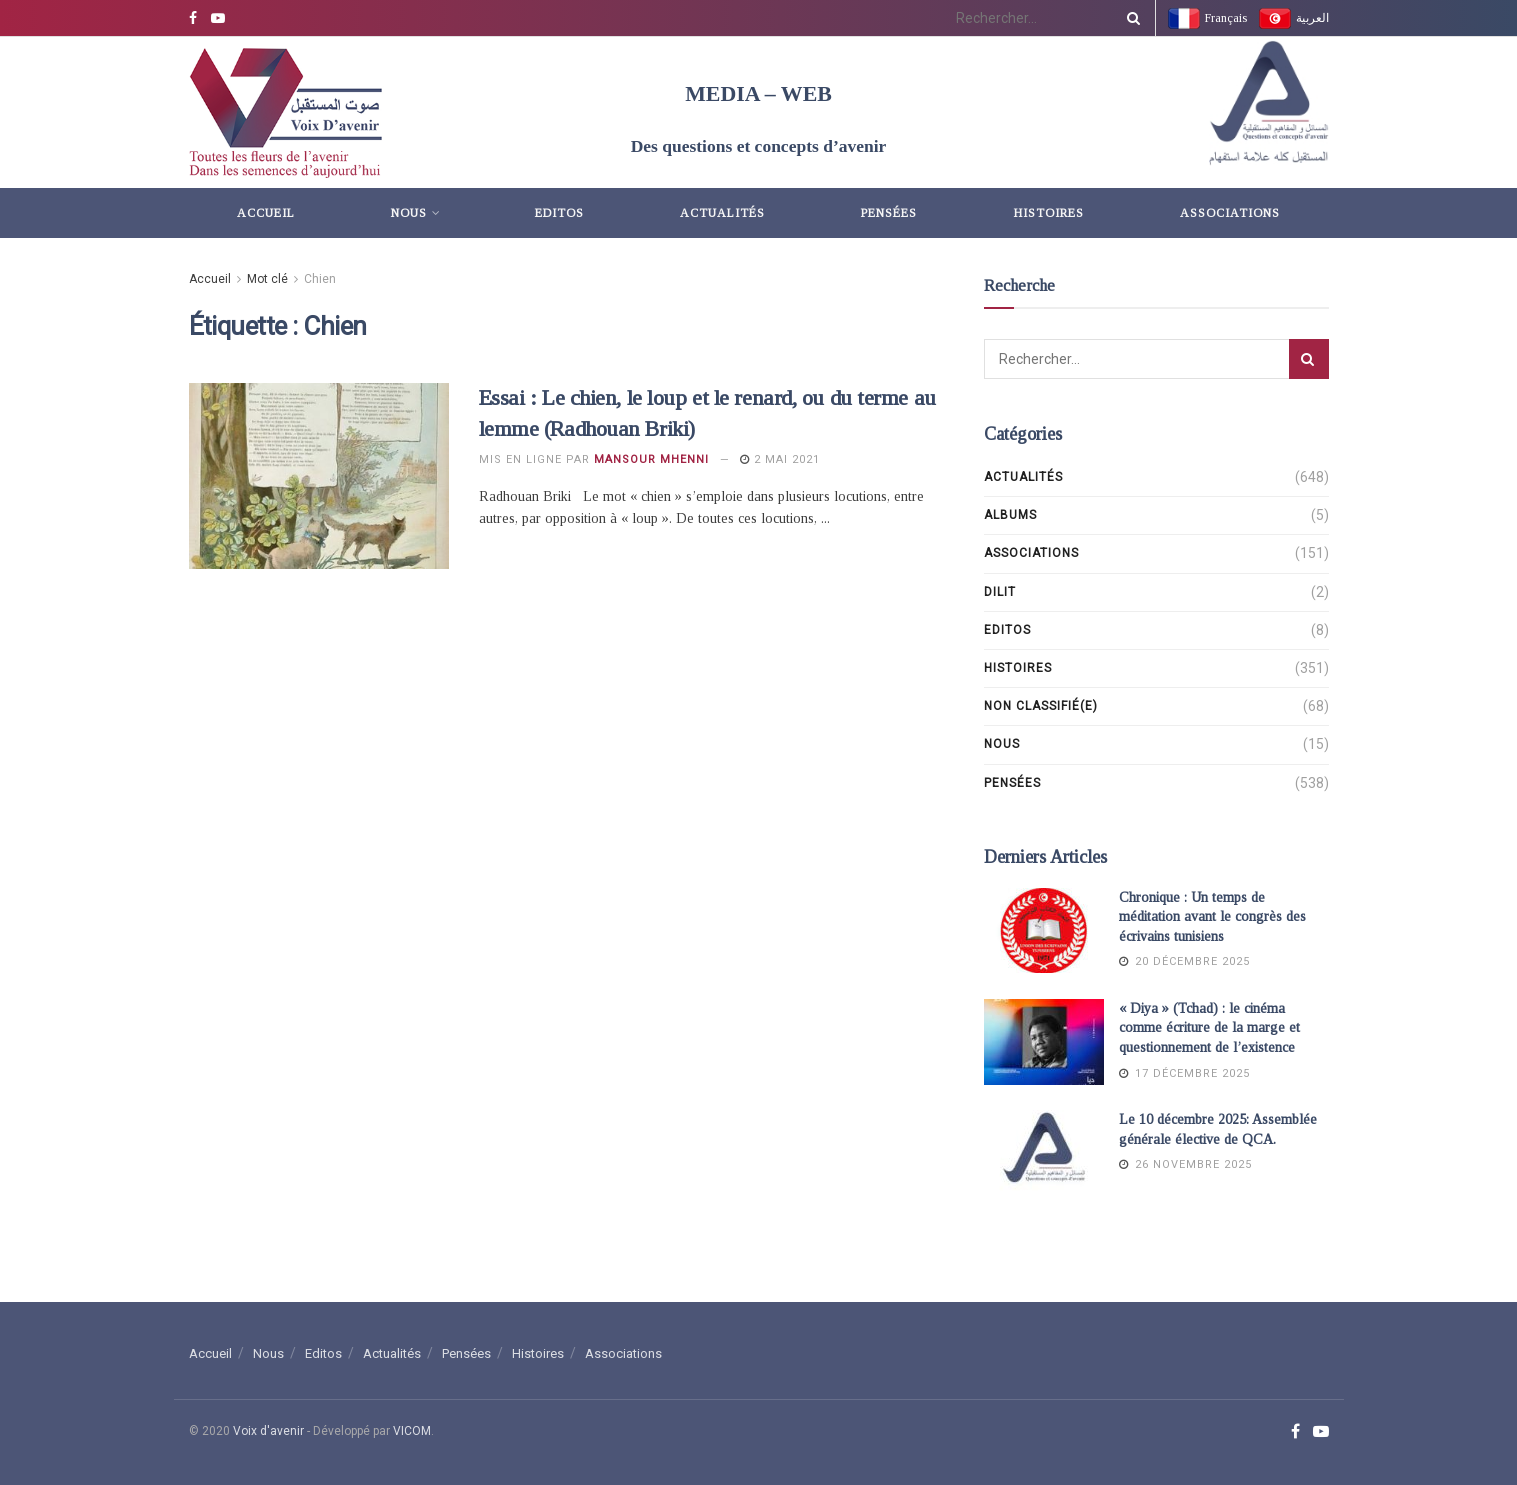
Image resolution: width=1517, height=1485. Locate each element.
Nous (409, 213)
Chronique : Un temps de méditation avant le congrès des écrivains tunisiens (1212, 917)
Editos (559, 213)
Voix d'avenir (268, 1431)
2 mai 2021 (780, 459)
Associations (1230, 213)
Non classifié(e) (1041, 706)
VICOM (412, 1431)
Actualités (722, 213)
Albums (1010, 515)
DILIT (1000, 592)
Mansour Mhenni (651, 459)
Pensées (889, 213)
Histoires (1049, 213)
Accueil (266, 213)
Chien (320, 279)
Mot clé (267, 279)
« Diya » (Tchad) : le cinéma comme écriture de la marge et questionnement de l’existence (1209, 1028)
